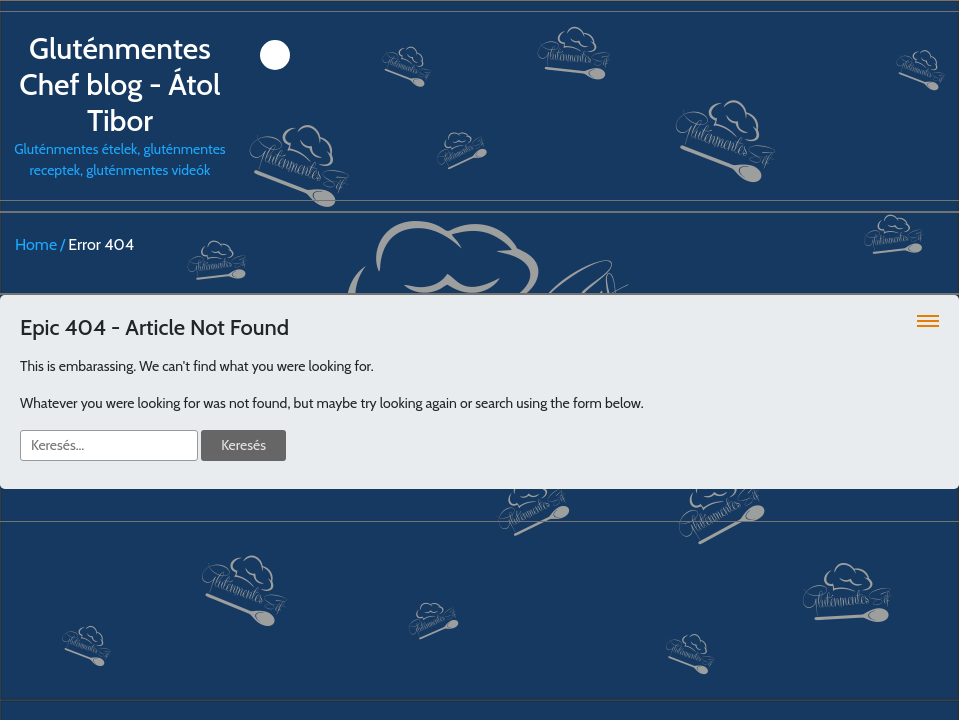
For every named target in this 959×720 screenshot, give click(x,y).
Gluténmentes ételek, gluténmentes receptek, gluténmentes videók (120, 105)
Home (36, 244)
